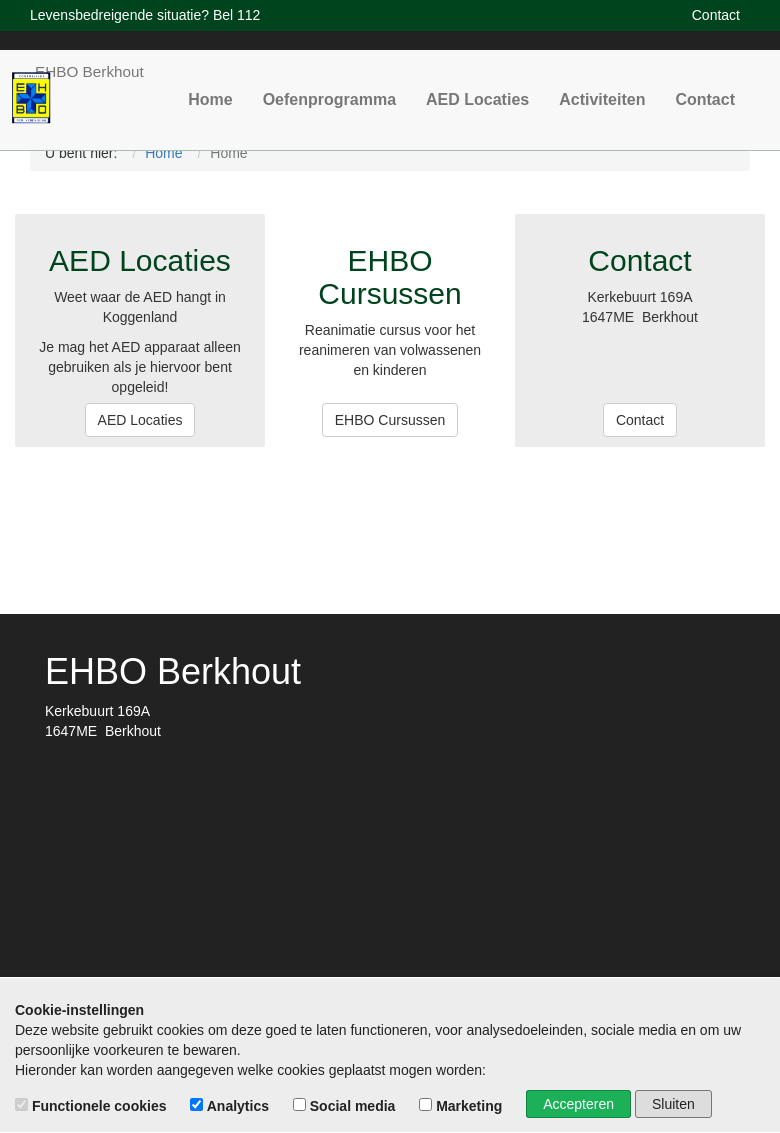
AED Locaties (501, 83)
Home (258, 83)
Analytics (231, 1106)
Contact (709, 83)
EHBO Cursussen (390, 420)
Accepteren (578, 1104)
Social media (346, 1106)
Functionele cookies (92, 1106)
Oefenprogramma (367, 83)
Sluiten (673, 1104)
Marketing (462, 1106)
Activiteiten (615, 83)
